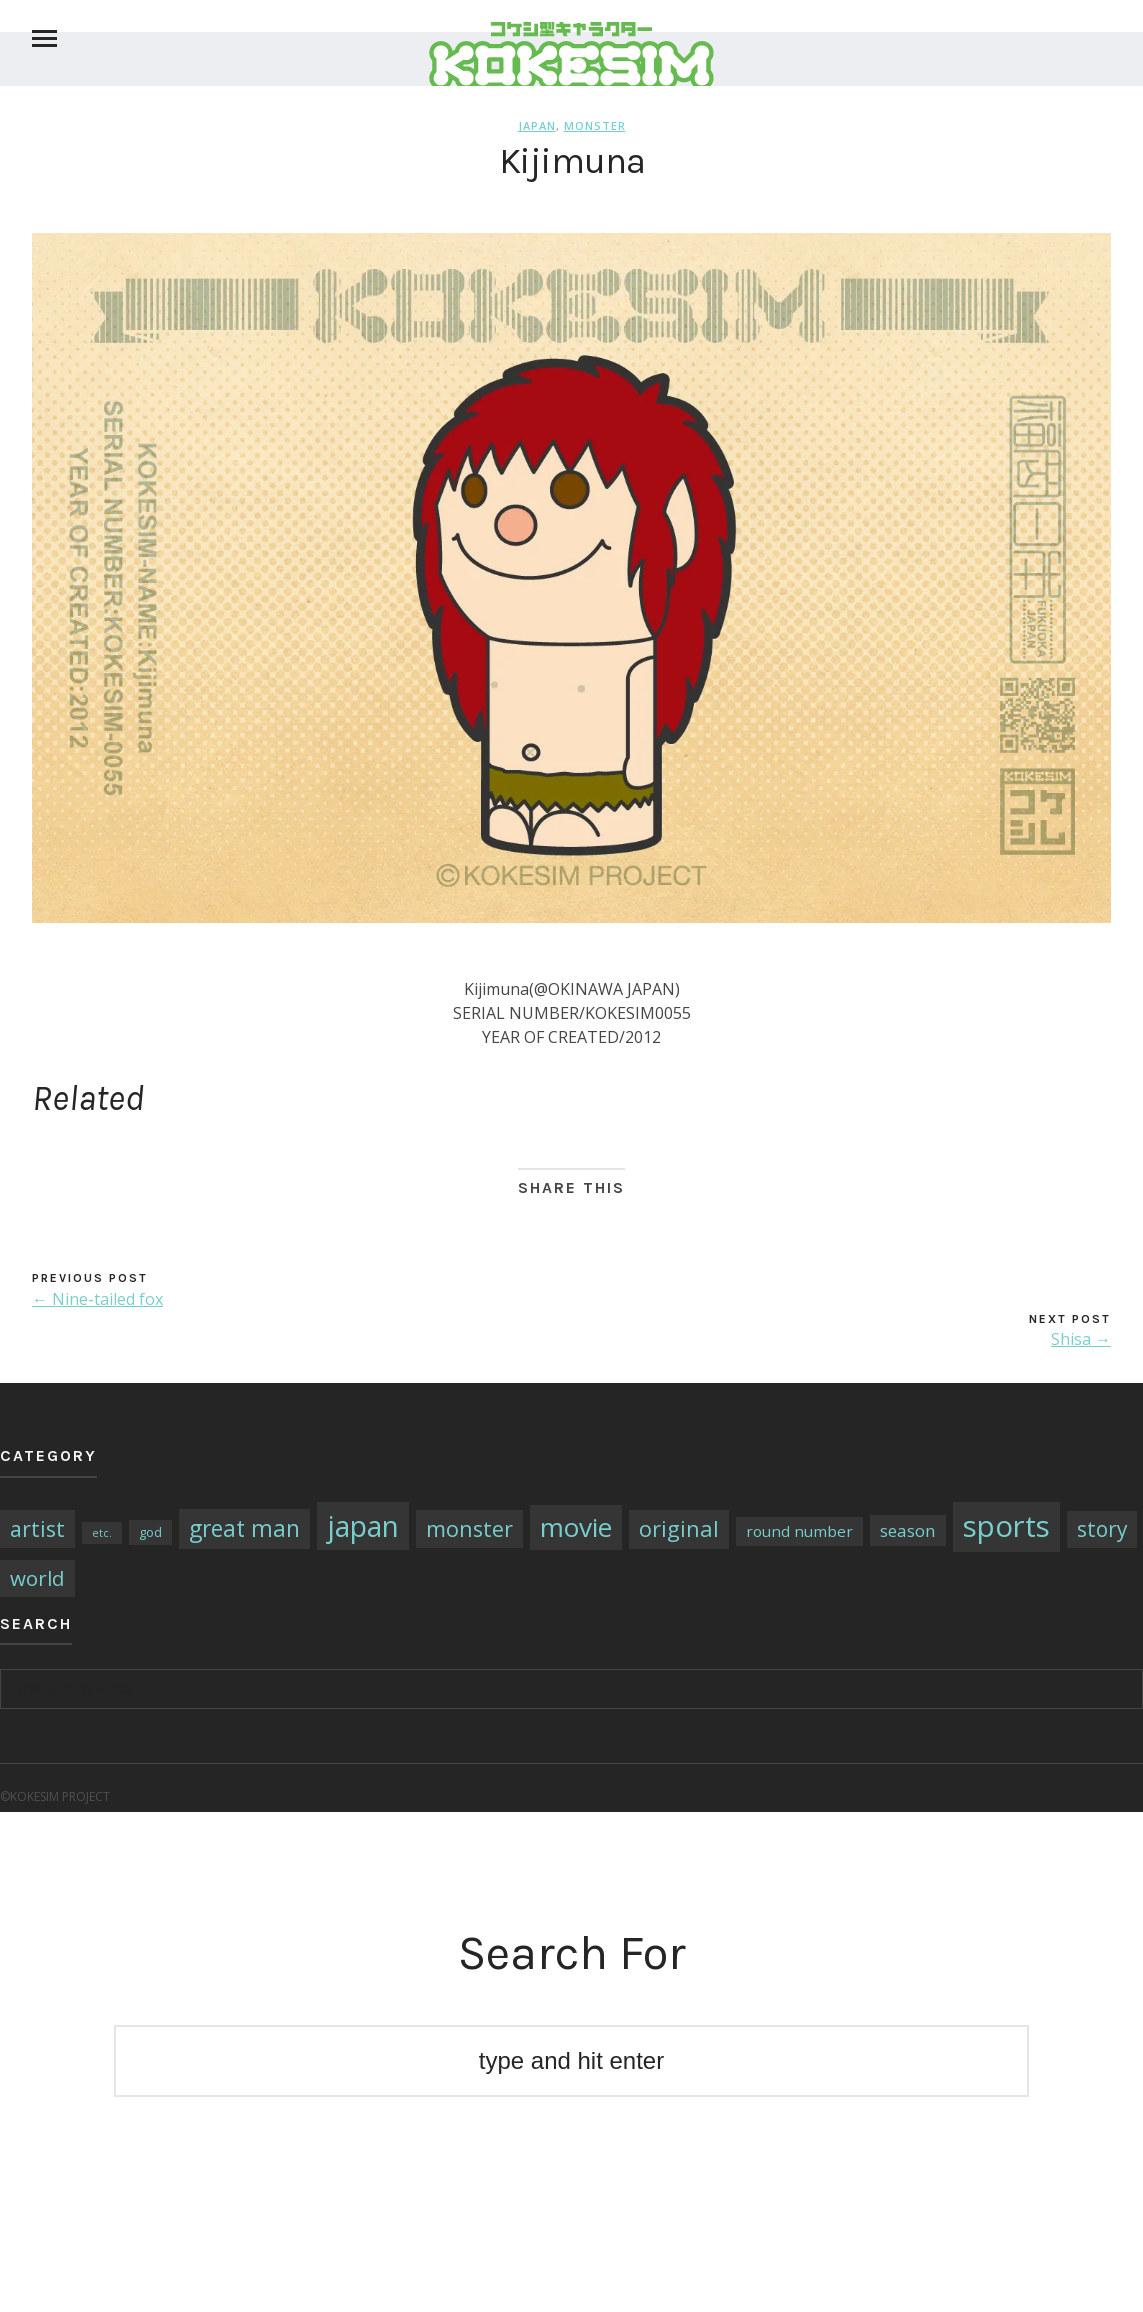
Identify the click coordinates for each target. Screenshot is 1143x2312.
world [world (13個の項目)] (37, 1578)
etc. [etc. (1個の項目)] (102, 1533)
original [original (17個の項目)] (679, 1528)
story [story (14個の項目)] (1102, 1529)
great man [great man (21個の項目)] (244, 1528)
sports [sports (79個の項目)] (1006, 1526)
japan (537, 125)
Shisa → (1081, 1339)
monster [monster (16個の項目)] (469, 1528)
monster (595, 125)
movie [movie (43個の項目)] (576, 1527)
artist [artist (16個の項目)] (37, 1528)
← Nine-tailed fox (97, 1299)
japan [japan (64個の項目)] (363, 1526)
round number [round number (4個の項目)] (799, 1531)
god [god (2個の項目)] (150, 1532)
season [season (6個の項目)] (908, 1530)
